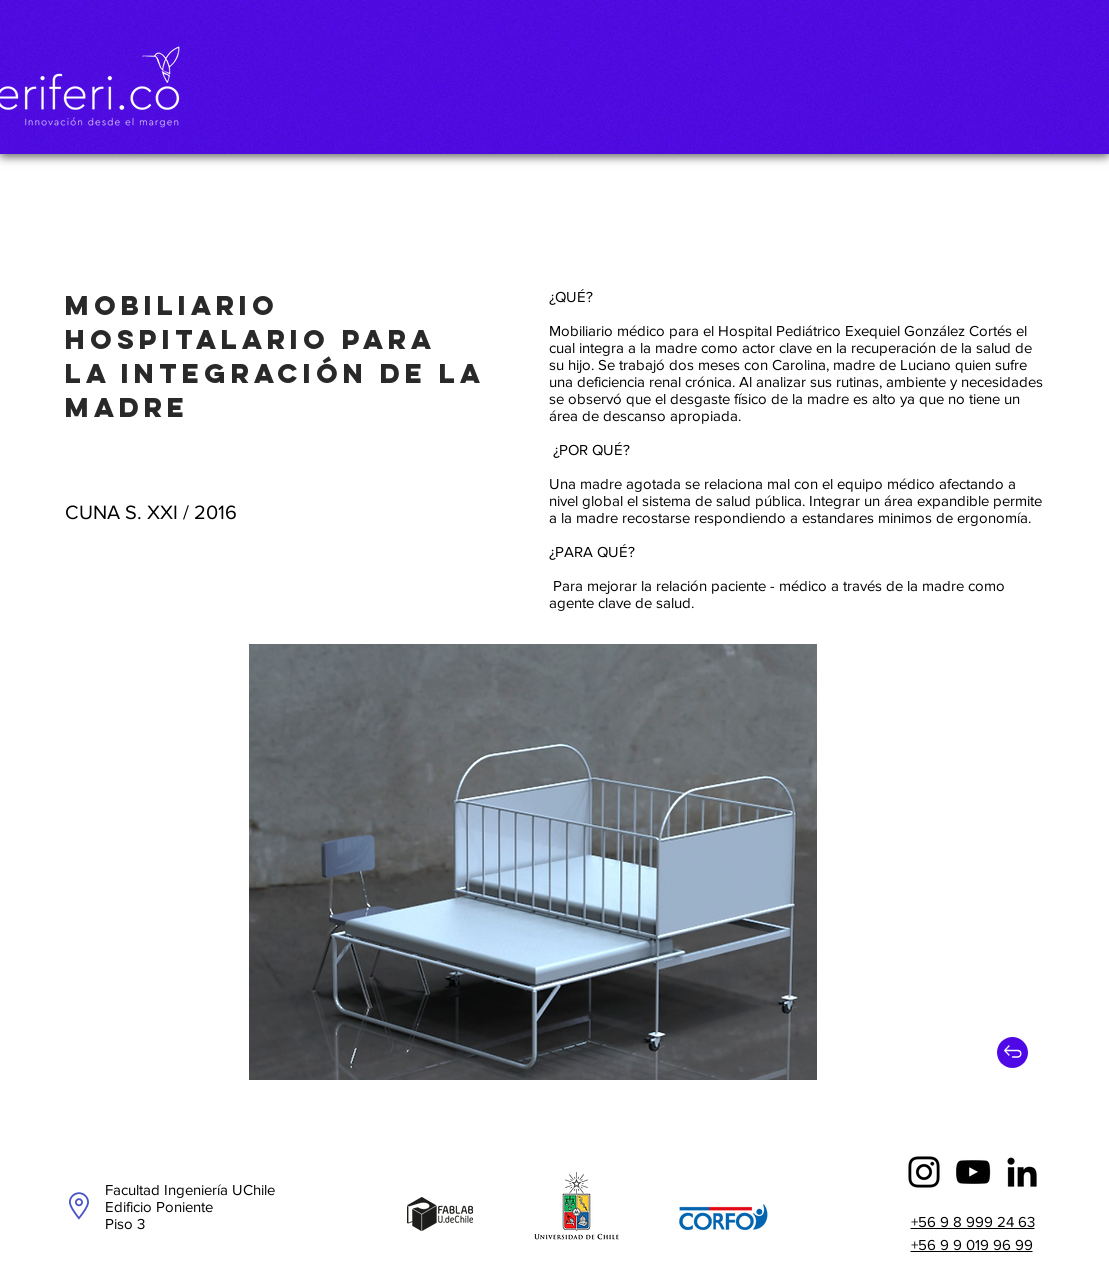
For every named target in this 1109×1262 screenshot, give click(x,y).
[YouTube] (973, 1172)
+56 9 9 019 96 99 (972, 1244)
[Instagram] (924, 1172)
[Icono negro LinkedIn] (1022, 1172)
